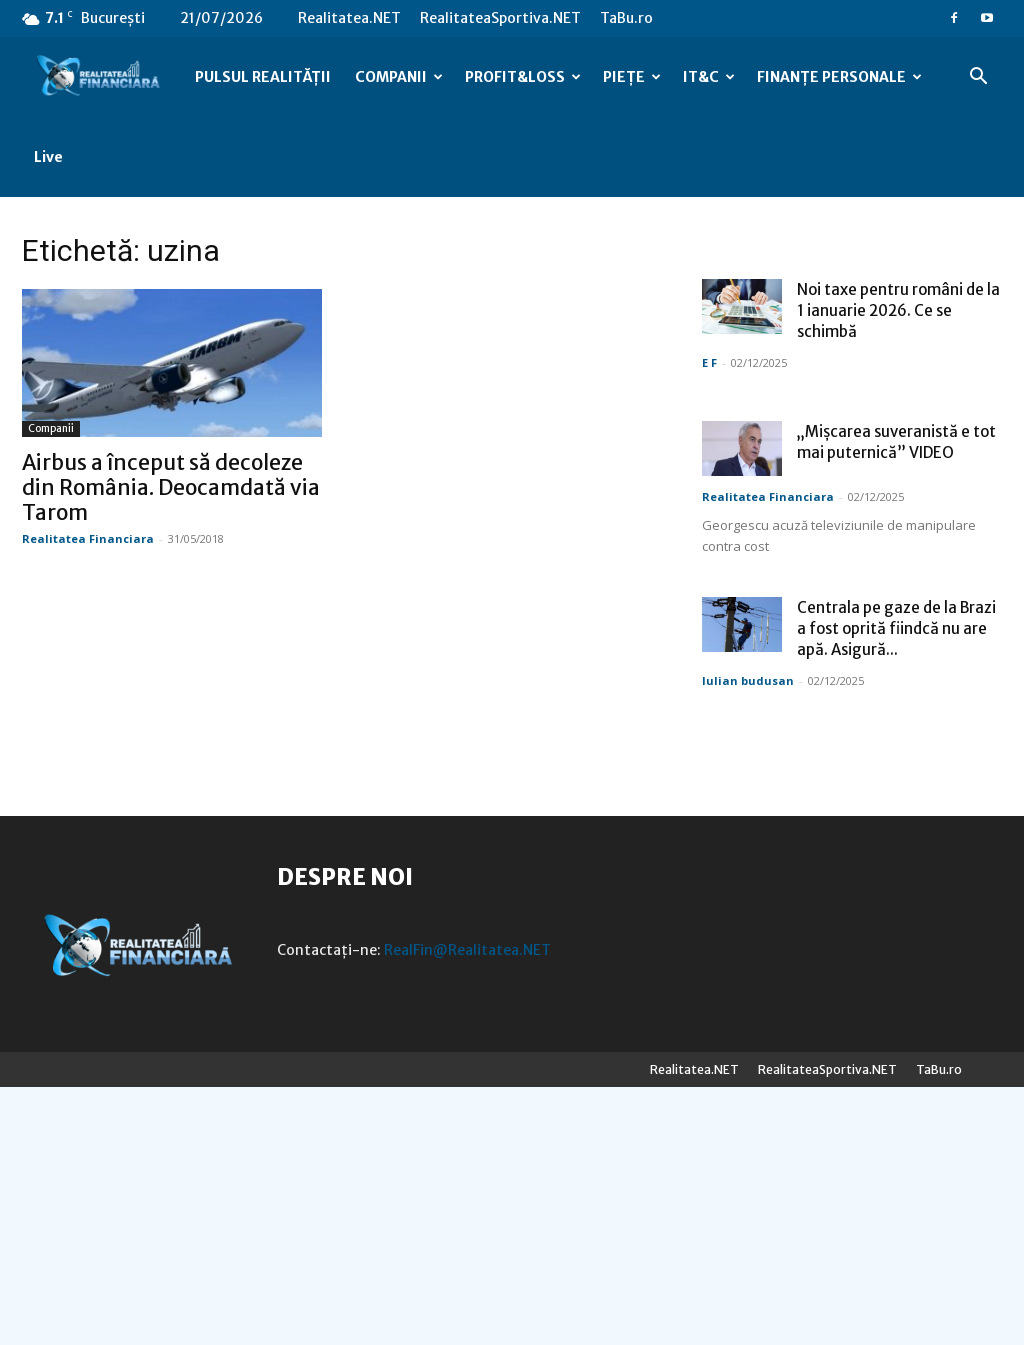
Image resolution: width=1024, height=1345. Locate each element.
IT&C (709, 77)
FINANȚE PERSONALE (839, 77)
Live (48, 157)
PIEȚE (632, 77)
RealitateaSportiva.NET (500, 18)
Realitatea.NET (349, 18)
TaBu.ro (626, 18)
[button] (978, 78)
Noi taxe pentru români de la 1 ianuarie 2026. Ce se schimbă (218, 568)
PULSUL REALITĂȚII (263, 77)
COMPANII (399, 77)
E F (29, 620)
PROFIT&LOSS (523, 77)
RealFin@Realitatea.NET (467, 1208)
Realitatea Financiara (161, 458)
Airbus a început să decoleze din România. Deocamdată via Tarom (244, 407)
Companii (124, 348)
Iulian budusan (68, 938)
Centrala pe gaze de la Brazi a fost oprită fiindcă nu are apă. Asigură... (216, 886)
